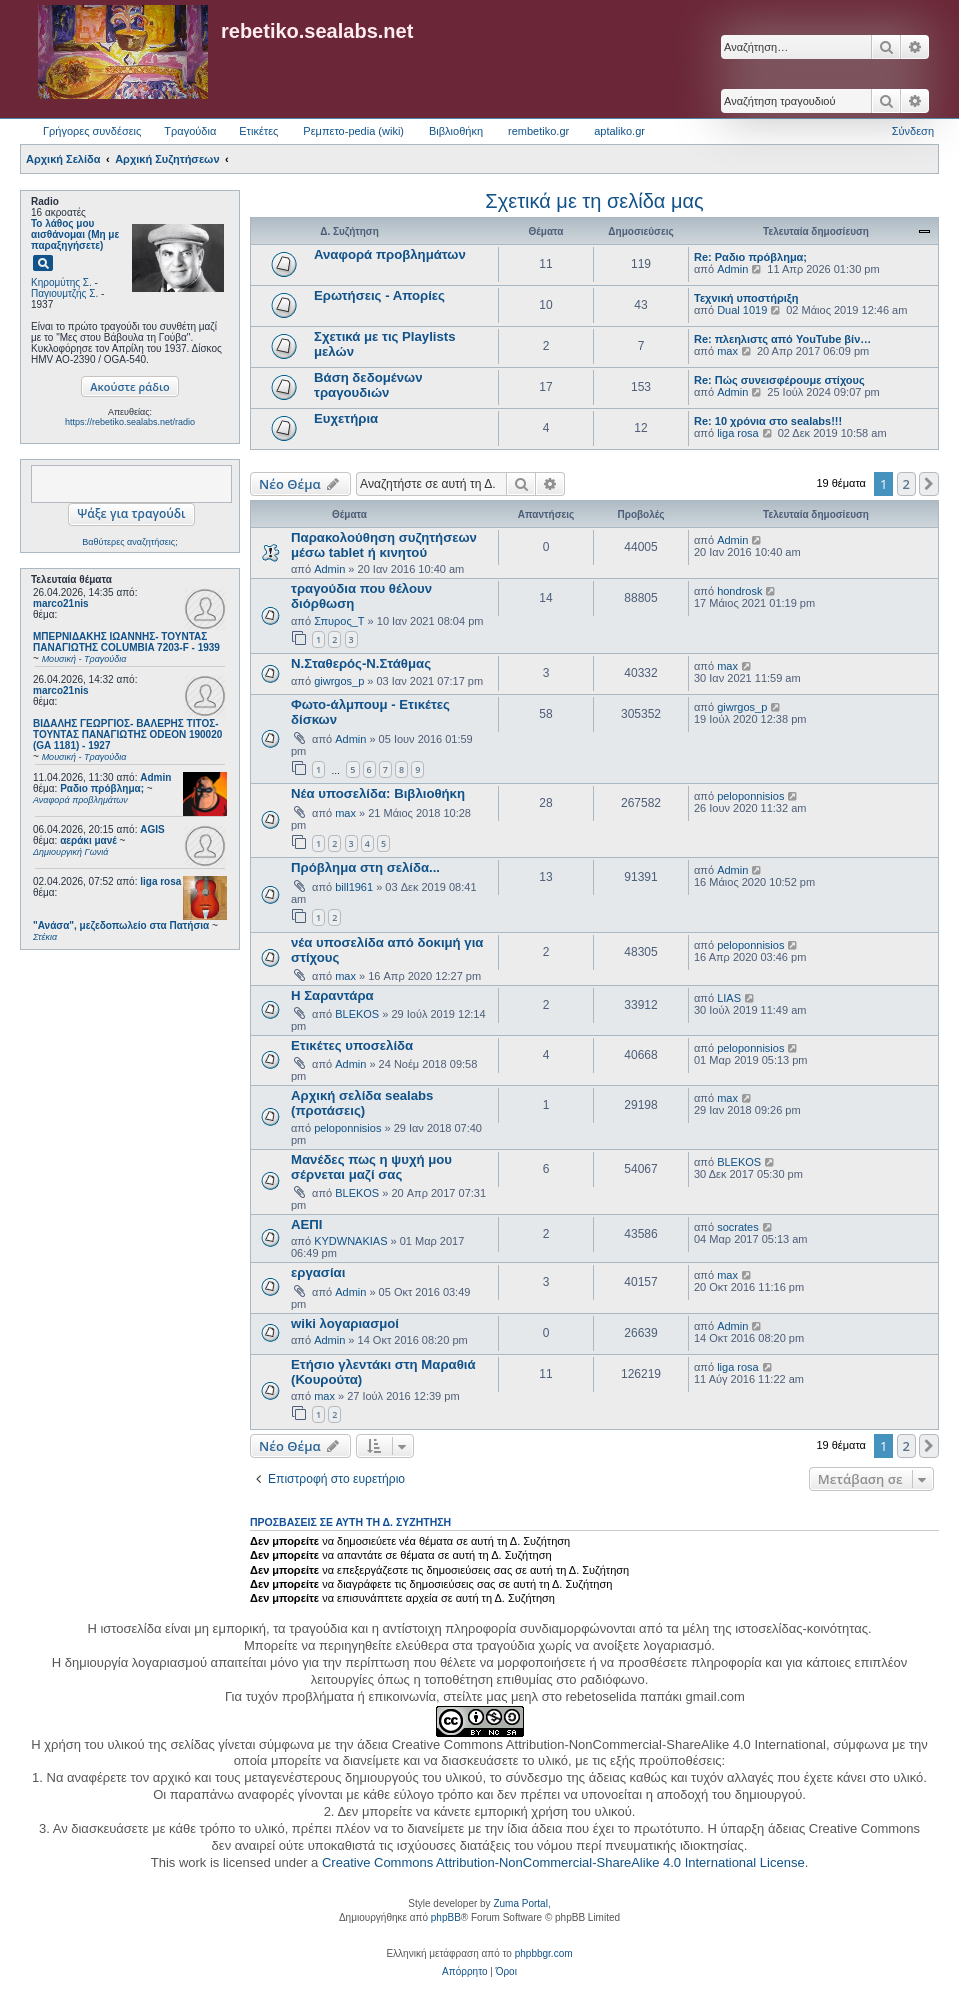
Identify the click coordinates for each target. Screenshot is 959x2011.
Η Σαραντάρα (332, 995)
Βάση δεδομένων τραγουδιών (368, 385)
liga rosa (160, 881)
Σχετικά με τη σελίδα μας (594, 201)
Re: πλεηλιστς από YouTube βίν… (782, 339)
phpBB (446, 1917)
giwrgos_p (339, 681)
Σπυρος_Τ (339, 621)
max (727, 351)
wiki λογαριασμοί (345, 1323)
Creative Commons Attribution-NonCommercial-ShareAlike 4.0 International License (563, 1862)
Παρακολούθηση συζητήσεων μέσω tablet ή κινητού (384, 545)
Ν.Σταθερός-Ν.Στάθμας (361, 663)
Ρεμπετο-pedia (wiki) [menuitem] (353, 131)
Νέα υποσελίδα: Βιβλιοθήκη (378, 793)
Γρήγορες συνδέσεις (92, 131)
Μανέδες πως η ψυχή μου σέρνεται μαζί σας (371, 1167)
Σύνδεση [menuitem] (913, 131)
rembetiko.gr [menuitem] (538, 131)
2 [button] (906, 484)
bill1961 (354, 887)
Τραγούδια (190, 131)
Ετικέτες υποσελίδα (352, 1045)
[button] (929, 484)
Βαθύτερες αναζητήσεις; (129, 542)
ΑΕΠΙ (307, 1224)
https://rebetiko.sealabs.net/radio (130, 422)
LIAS (729, 998)
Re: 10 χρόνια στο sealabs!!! (768, 421)
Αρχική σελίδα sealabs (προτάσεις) (362, 1103)
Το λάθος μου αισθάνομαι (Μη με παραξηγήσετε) (75, 234)
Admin (155, 777)
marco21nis (61, 603)
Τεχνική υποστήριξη (746, 298)
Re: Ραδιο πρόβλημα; (750, 257)
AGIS (152, 829)
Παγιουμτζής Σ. (64, 293)
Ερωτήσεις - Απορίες (379, 295)
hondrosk (739, 591)
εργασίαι (318, 1272)
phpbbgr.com (544, 1953)
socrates (738, 1227)
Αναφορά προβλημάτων (390, 254)
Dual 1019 (742, 310)
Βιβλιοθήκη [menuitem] (456, 131)
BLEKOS (357, 1014)
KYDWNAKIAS (350, 1241)
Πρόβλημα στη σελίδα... (365, 867)
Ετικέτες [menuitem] (258, 131)
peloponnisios (750, 796)
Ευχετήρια (346, 418)
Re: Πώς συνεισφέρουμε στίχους (779, 380)
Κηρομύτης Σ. (61, 282)
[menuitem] (464, 1972)
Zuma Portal (520, 1903)
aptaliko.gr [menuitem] (619, 131)
